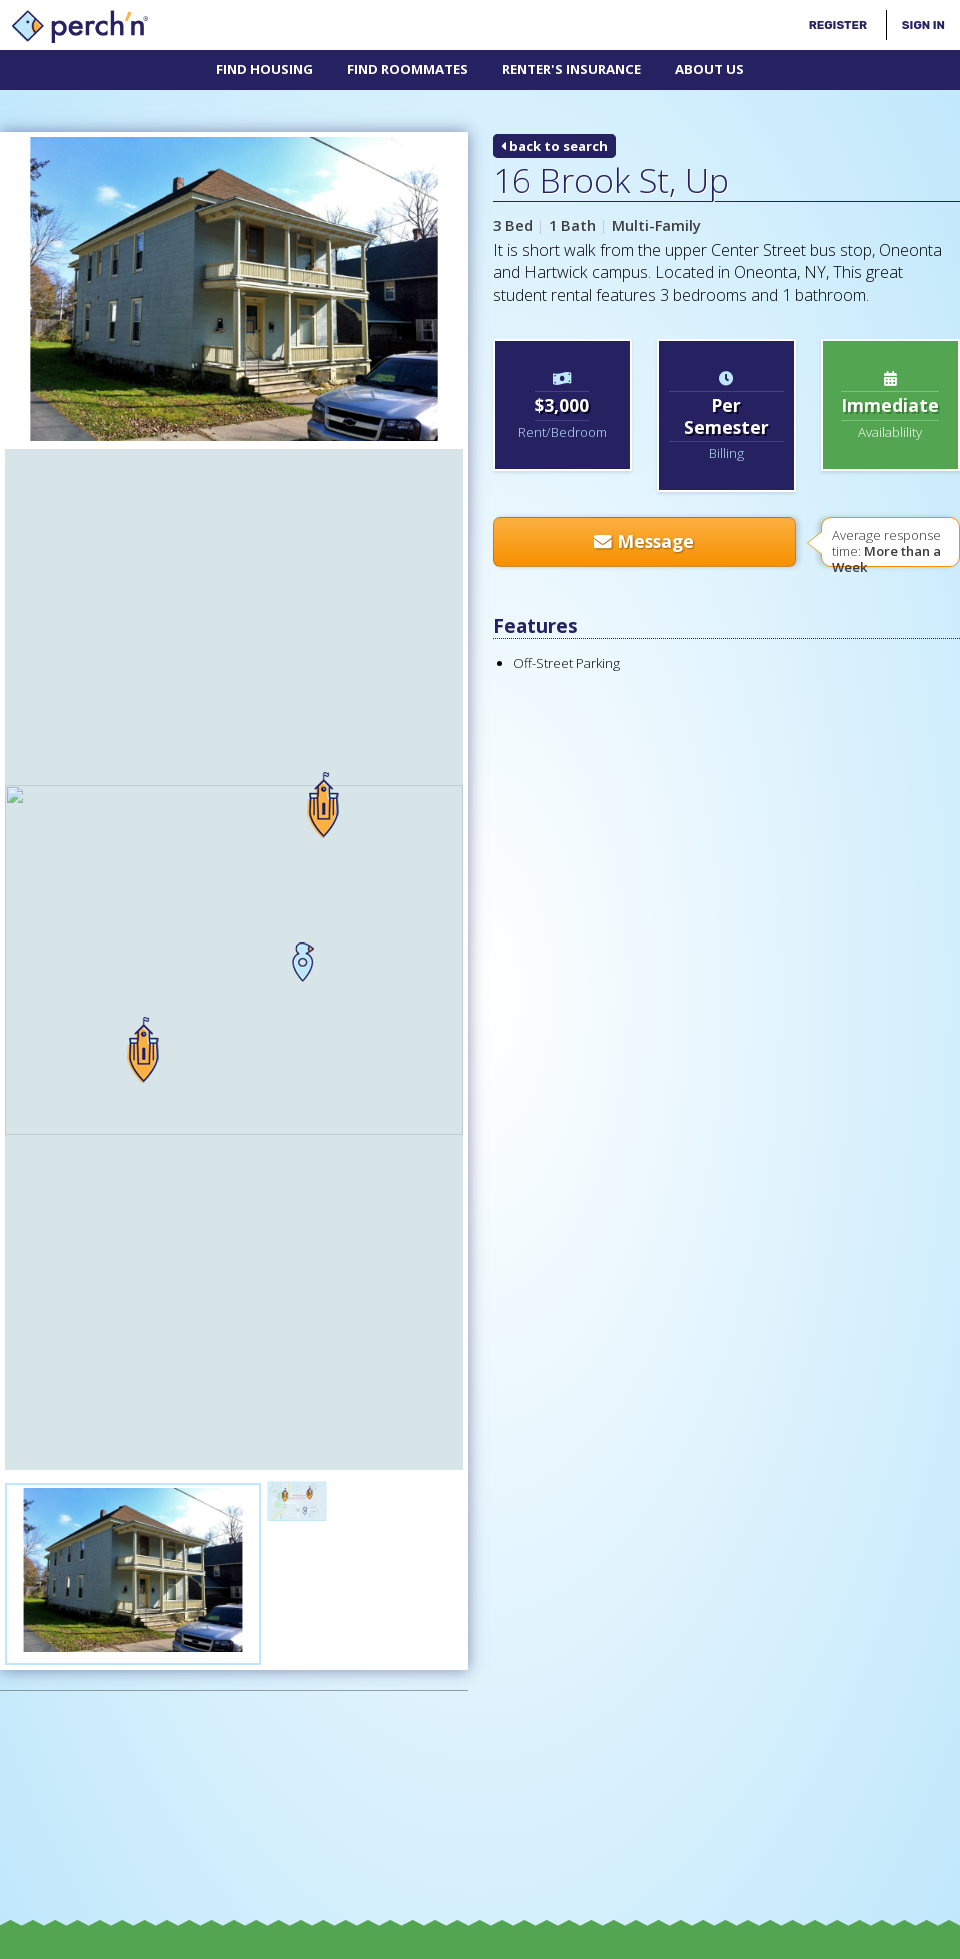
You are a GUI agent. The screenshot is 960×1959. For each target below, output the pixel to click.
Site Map (708, 1943)
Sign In (923, 25)
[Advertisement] (110, 1460)
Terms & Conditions (513, 1943)
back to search (554, 146)
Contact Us (543, 1647)
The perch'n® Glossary (238, 1647)
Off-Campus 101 (413, 1647)
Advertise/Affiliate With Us (712, 1647)
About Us (709, 69)
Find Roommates (407, 69)
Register (838, 25)
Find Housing (264, 69)
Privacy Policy (625, 1943)
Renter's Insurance (571, 69)
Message (644, 541)
